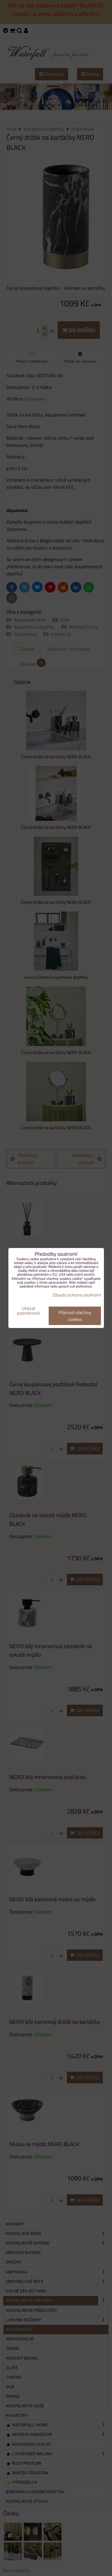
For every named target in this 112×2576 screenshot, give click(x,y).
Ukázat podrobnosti (28, 1311)
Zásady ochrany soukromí (77, 1294)
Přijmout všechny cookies (75, 1316)
